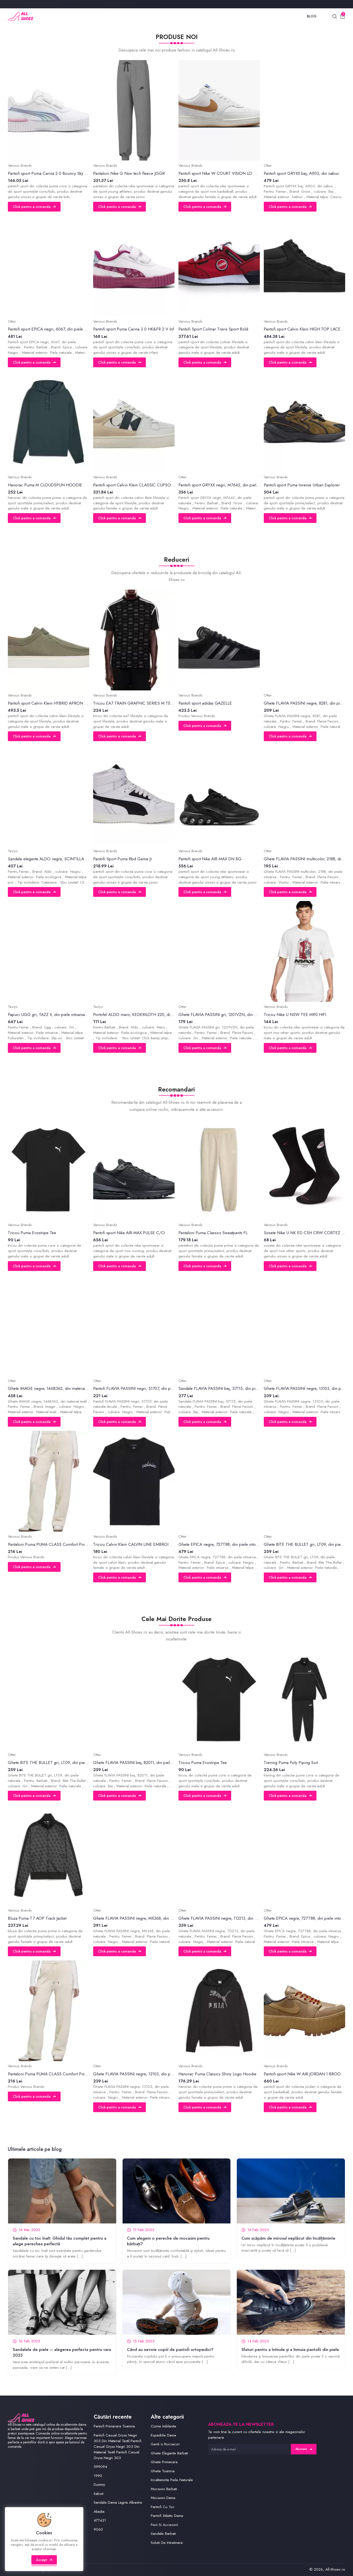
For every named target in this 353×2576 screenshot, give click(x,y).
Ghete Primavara (164, 2462)
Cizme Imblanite (163, 2426)
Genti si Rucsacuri (165, 2444)
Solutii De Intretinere (167, 2542)
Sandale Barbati (163, 2533)
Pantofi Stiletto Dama (167, 2515)
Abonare (303, 2449)
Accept (44, 2559)
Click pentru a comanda (34, 206)
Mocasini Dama (163, 2497)
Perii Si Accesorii (164, 2524)
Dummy (99, 2484)
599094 (100, 2466)
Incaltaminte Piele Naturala (172, 2480)
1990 (98, 2475)
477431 (100, 2520)
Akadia (99, 2511)
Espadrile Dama (163, 2435)
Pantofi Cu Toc (163, 2507)
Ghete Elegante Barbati (169, 2453)
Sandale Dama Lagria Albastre (118, 2502)
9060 (98, 2529)
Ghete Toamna (163, 2471)
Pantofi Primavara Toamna (114, 2426)
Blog (311, 16)
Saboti (98, 2493)
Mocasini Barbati (164, 2489)
